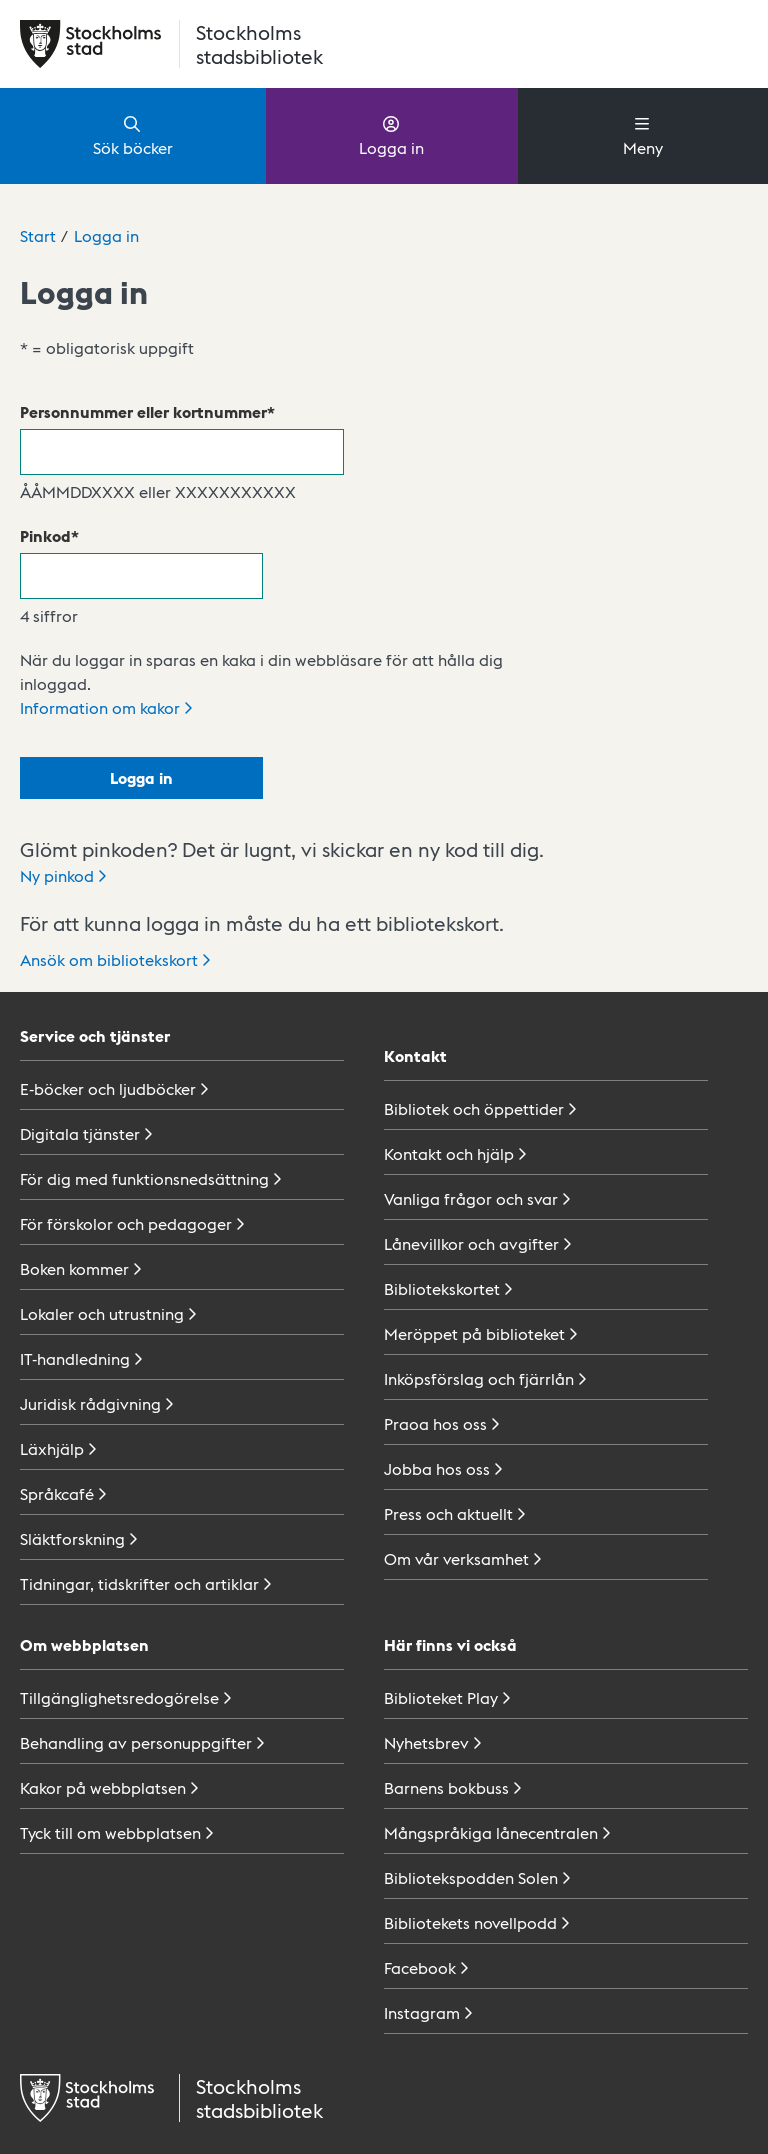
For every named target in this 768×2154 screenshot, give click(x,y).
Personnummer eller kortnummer (143, 411)
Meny (643, 135)
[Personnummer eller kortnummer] (182, 452)
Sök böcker (133, 135)
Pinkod (45, 535)
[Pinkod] (141, 576)
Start (38, 235)
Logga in (391, 135)
